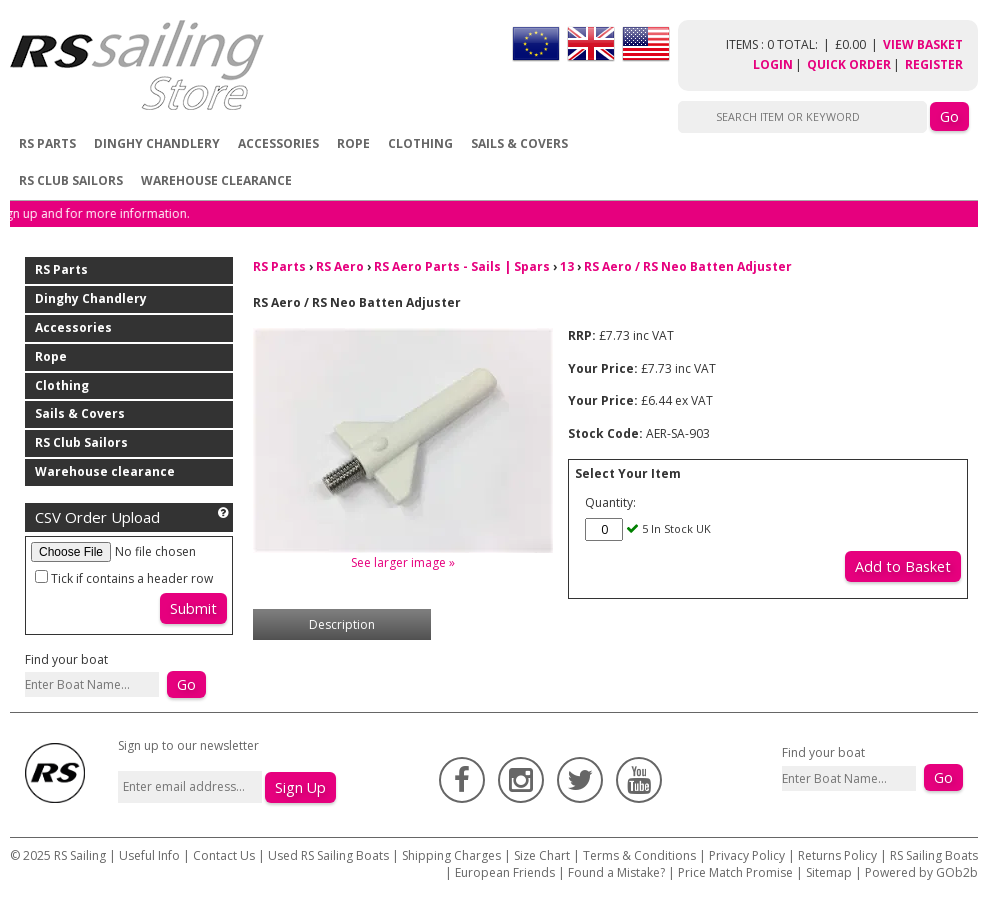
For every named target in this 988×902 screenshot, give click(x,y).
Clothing (420, 143)
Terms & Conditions (639, 855)
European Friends (505, 872)
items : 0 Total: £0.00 (804, 44)
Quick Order (849, 64)
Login (773, 64)
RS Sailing (80, 855)
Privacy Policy (747, 855)
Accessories (278, 143)
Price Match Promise (735, 872)
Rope (353, 143)
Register (934, 64)
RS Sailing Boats (934, 855)
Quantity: (610, 502)
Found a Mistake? (616, 872)
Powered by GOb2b (921, 872)
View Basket (923, 44)
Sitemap (829, 872)
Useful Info (149, 855)
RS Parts (47, 143)
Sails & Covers (519, 143)
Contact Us (225, 855)
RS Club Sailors (71, 180)
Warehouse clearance (216, 180)
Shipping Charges (451, 855)
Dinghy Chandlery (157, 143)
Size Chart (542, 855)
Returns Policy (837, 855)
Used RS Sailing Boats (328, 855)
